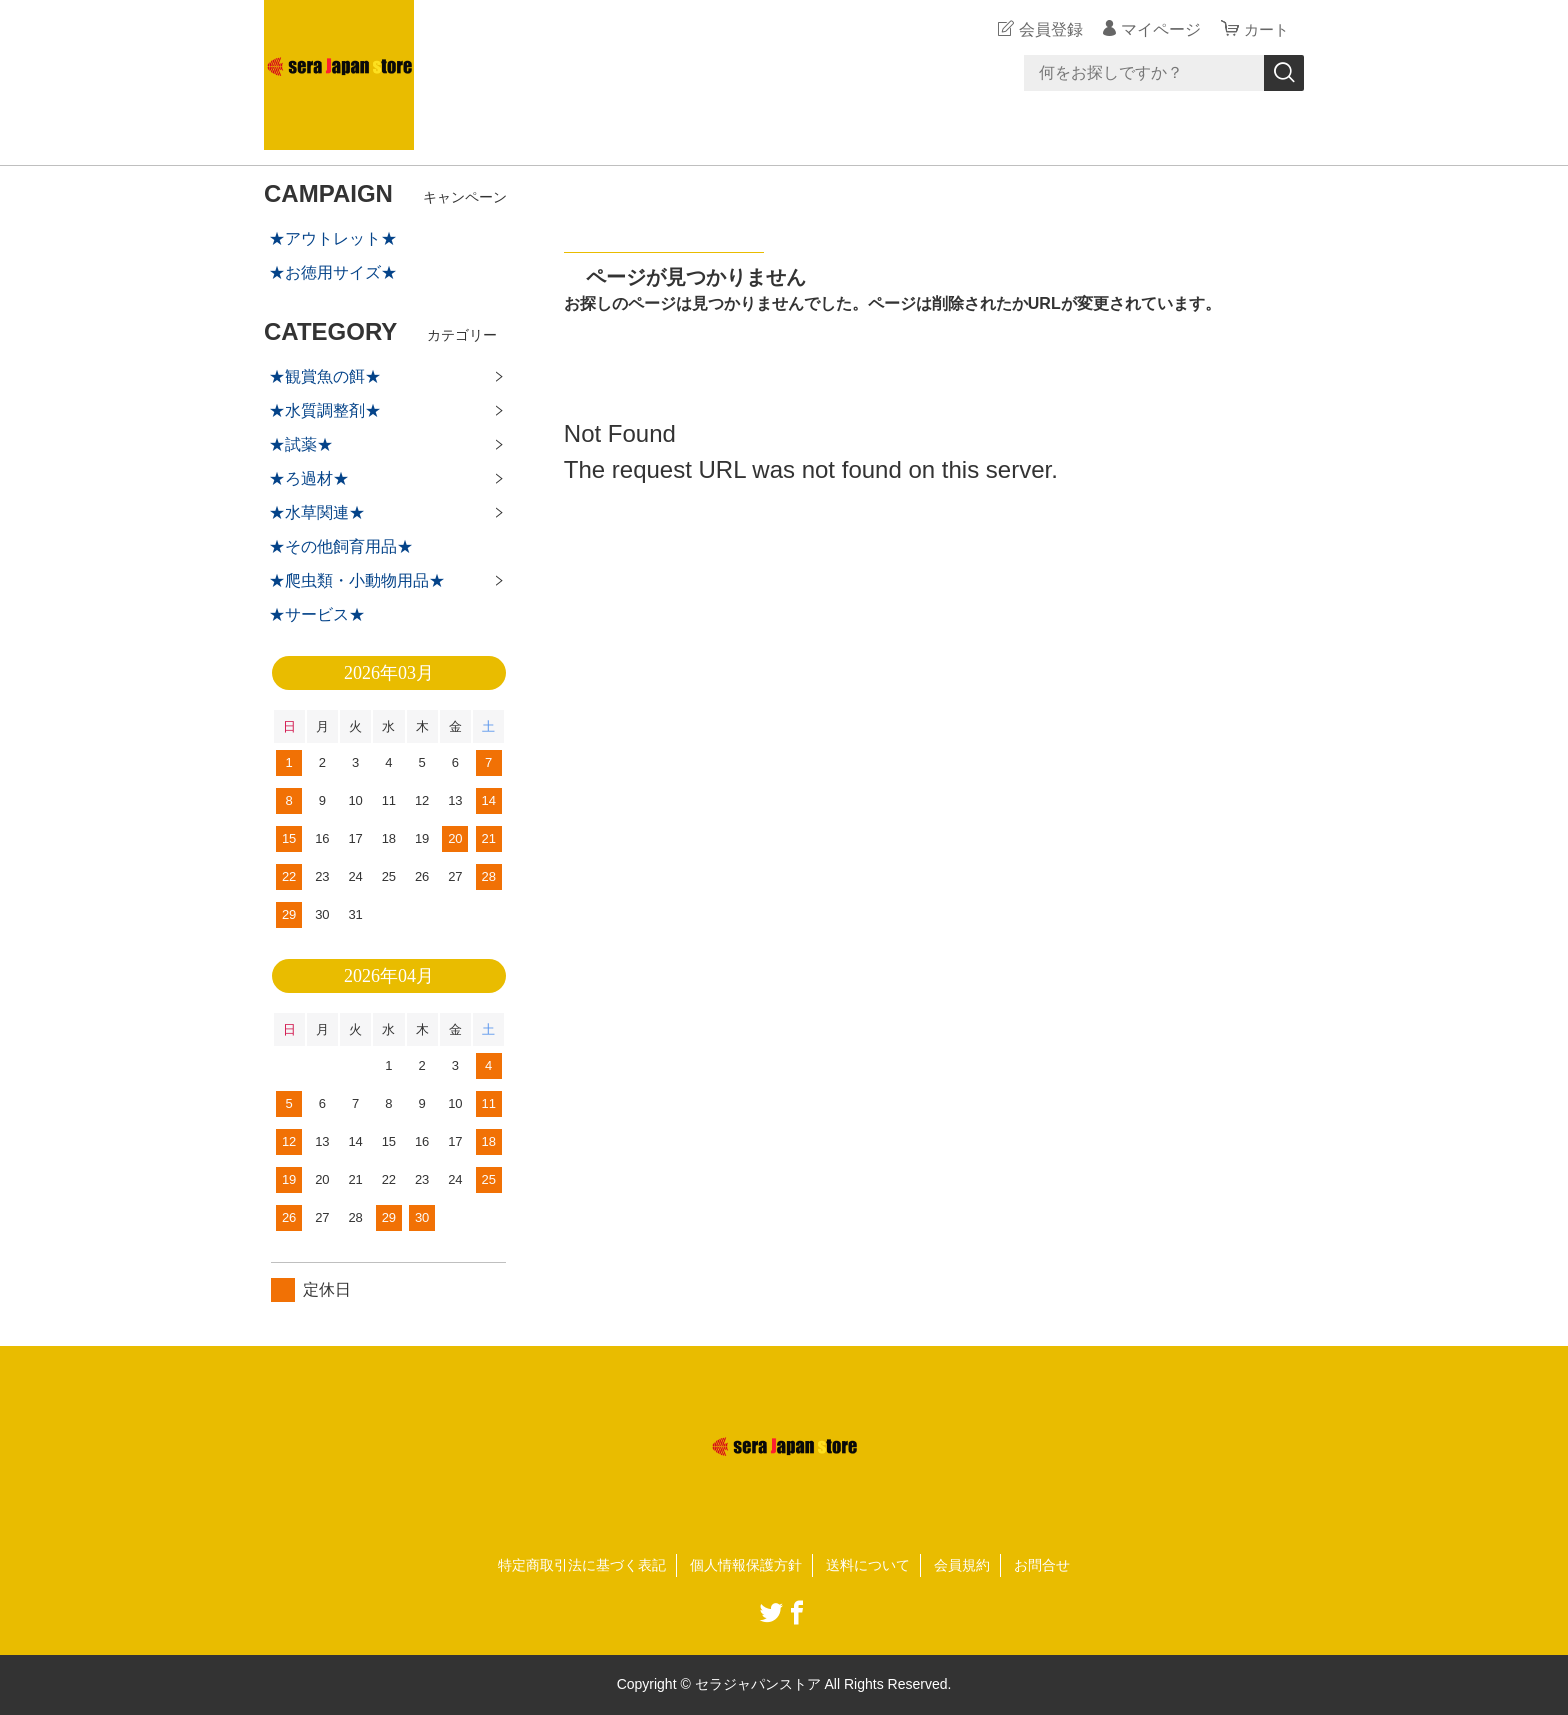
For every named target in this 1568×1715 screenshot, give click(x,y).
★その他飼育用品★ (341, 546)
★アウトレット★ (333, 238)
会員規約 (962, 1565)
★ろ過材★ (309, 478)
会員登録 (1048, 29)
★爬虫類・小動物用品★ (357, 580)
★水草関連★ (317, 512)
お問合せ (1042, 1565)
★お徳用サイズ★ (333, 272)
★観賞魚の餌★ (325, 376)
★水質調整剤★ (325, 410)
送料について (868, 1565)
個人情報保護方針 (746, 1565)
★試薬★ (301, 444)
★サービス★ (317, 614)
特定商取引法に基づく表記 (582, 1565)
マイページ (1158, 29)
